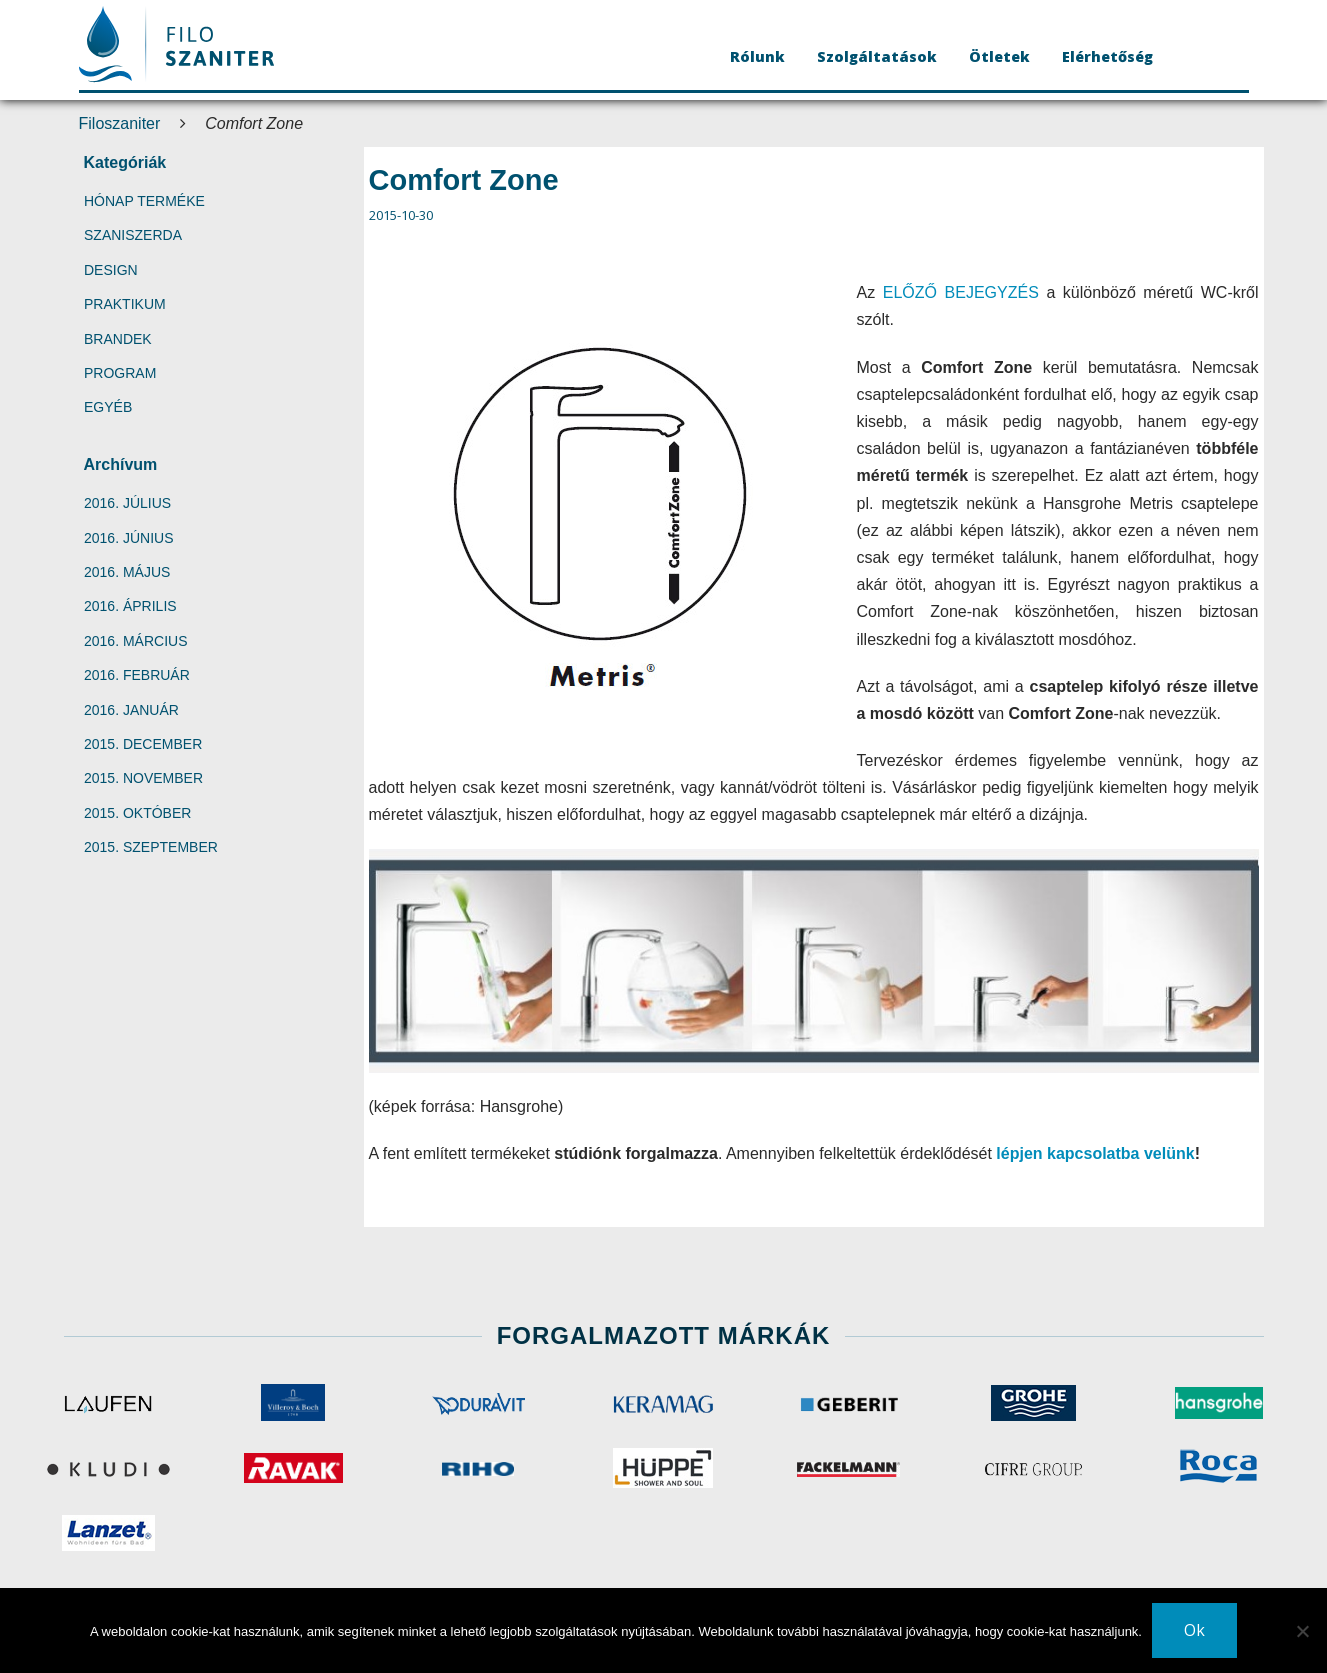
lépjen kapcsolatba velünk (1095, 1153)
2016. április (130, 606)
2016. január (131, 710)
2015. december (143, 744)
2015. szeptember (151, 847)
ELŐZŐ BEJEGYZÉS (961, 292)
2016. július (127, 503)
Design (111, 270)
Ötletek (999, 56)
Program (120, 373)
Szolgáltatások (877, 56)
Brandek (118, 339)
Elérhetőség (1107, 56)
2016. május (127, 572)
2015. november (143, 778)
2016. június (128, 538)
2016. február (137, 675)
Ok (1194, 1630)
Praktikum (125, 304)
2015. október (137, 813)
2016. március (135, 641)
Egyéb (108, 407)
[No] (1302, 1631)
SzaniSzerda (133, 235)
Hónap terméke (144, 201)
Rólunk (757, 56)
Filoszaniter (120, 123)
